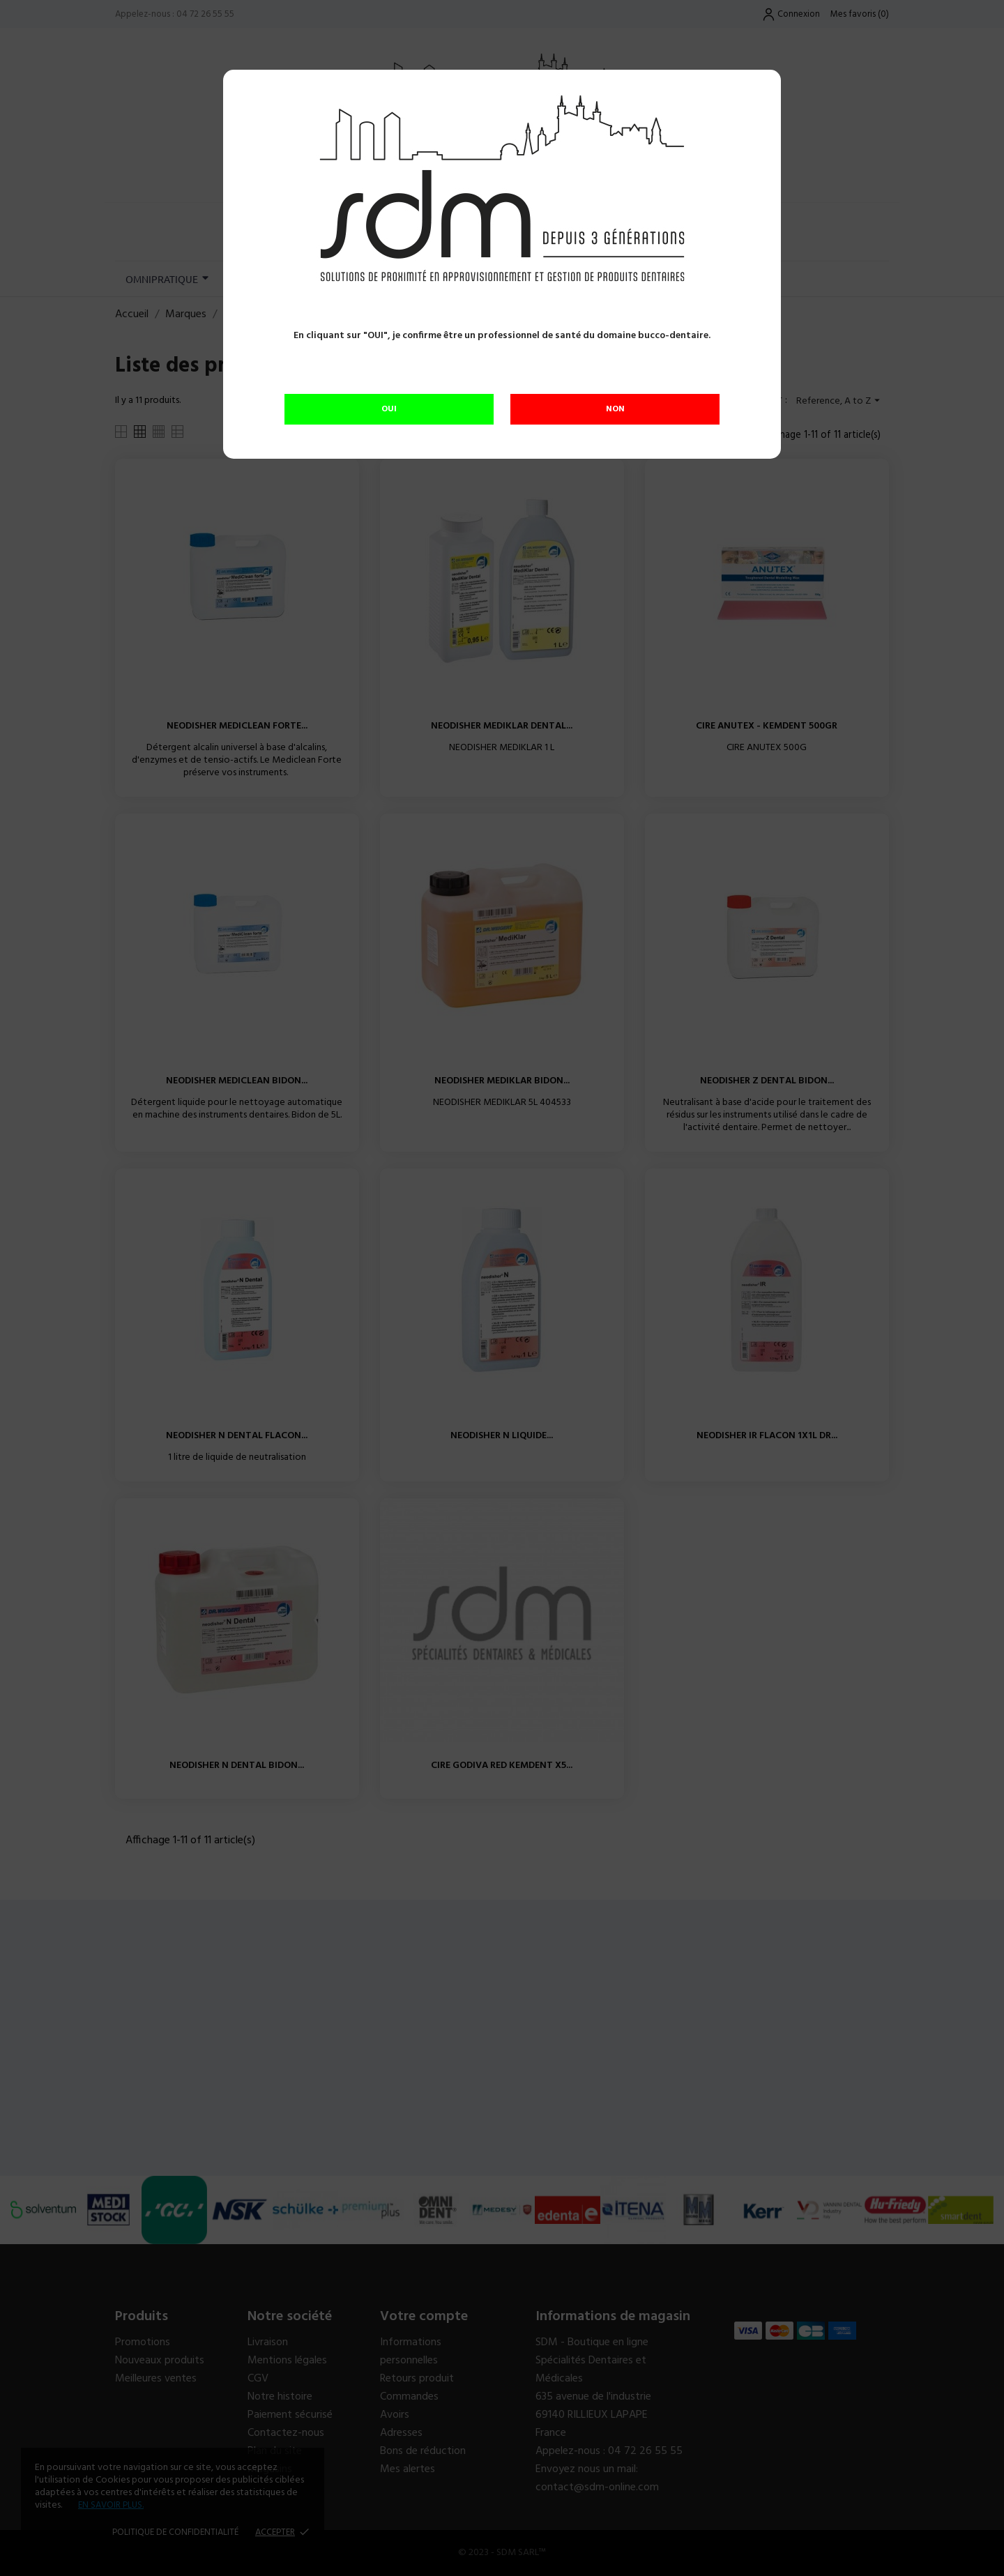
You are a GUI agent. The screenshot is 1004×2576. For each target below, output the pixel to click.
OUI (389, 409)
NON (615, 409)
